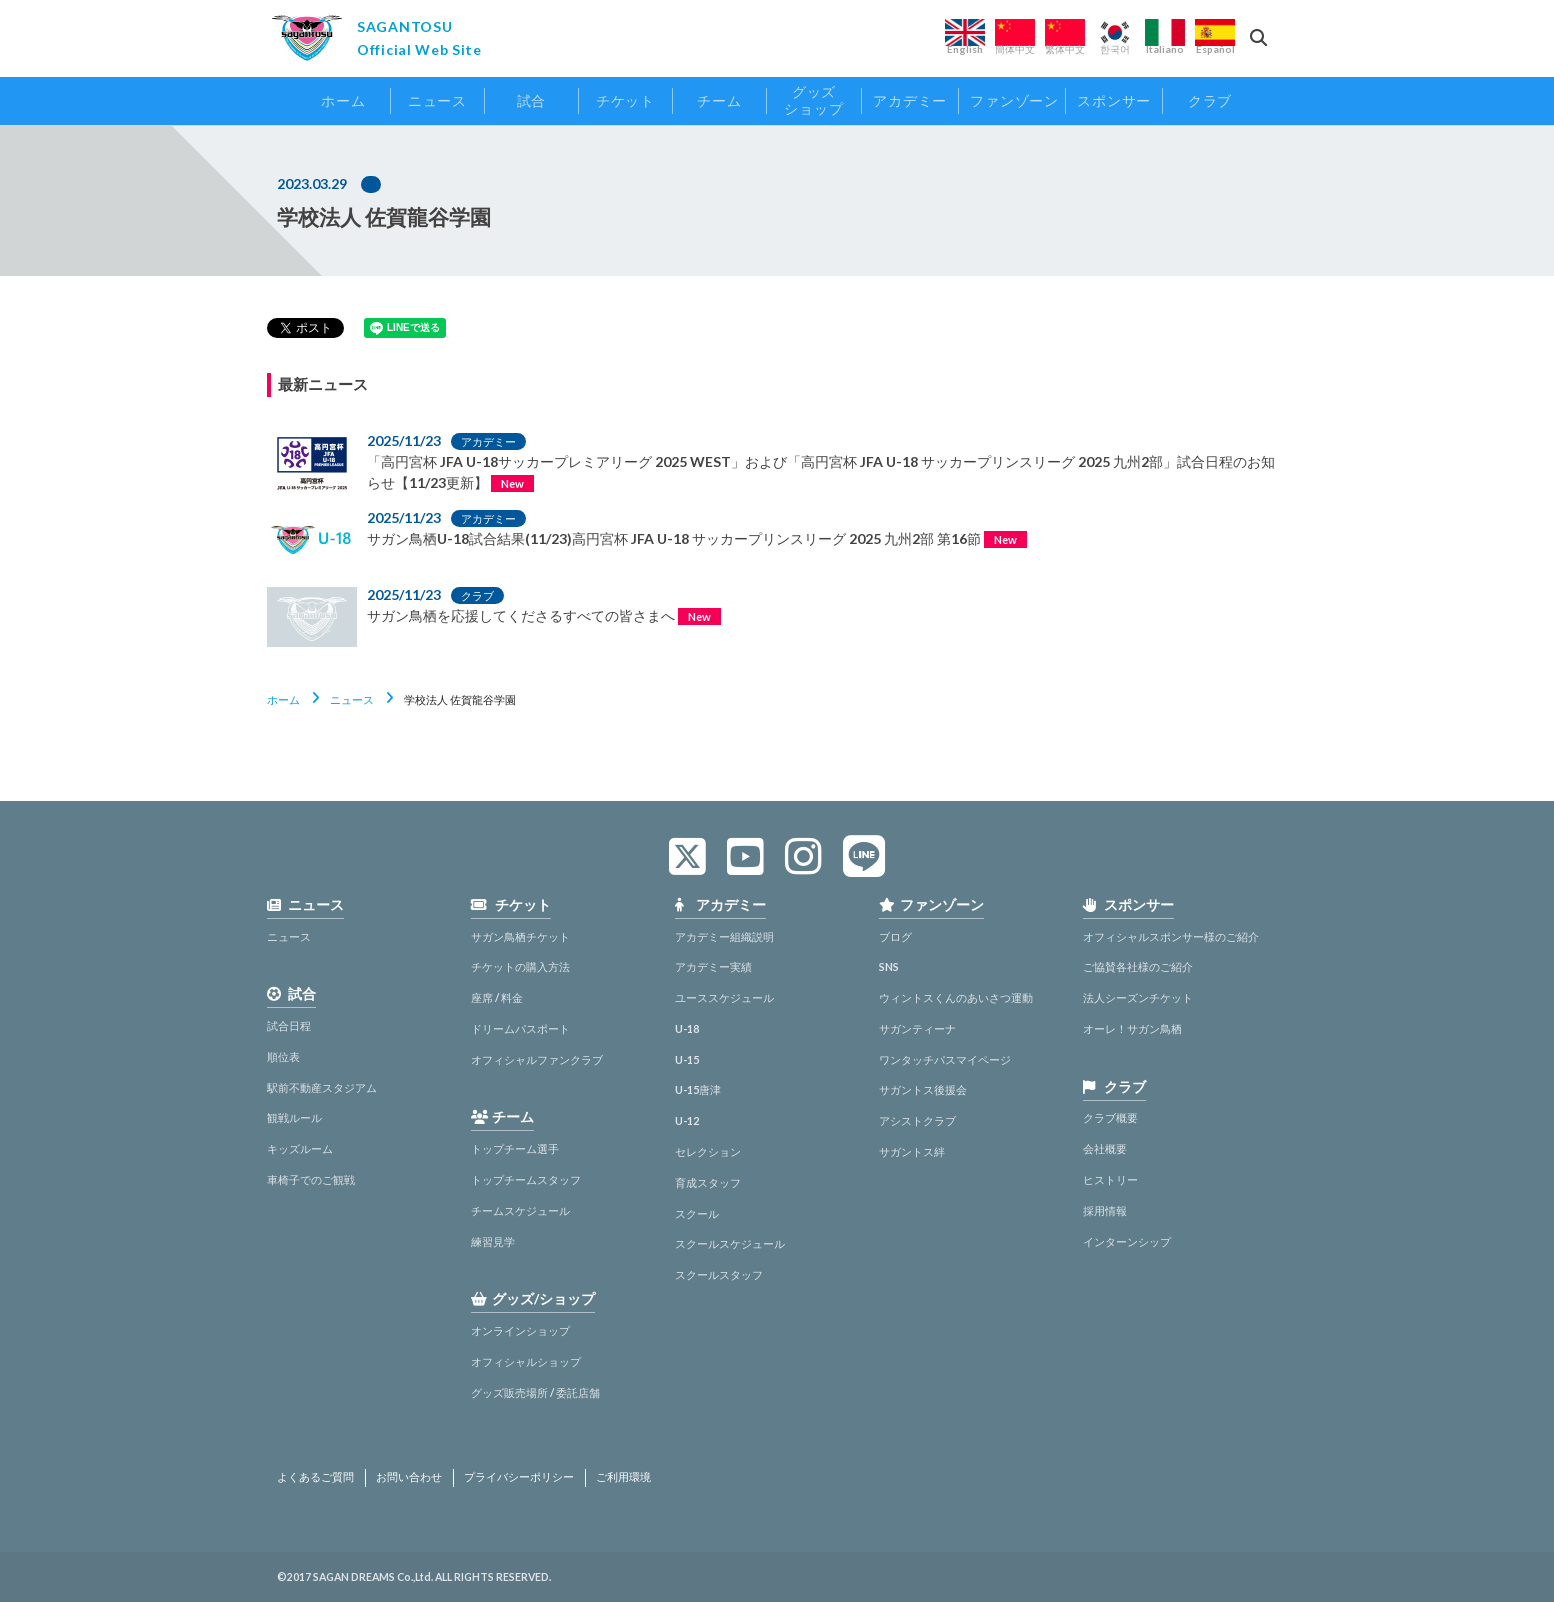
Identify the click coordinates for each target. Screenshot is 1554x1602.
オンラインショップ (520, 1330)
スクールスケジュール (730, 1243)
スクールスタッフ (719, 1274)
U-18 (687, 1028)
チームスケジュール (520, 1210)
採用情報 (1105, 1210)
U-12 (687, 1120)
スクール (697, 1213)
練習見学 (493, 1241)
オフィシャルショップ (526, 1361)
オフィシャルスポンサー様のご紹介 (1171, 936)
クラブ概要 (1110, 1117)
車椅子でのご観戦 (311, 1179)
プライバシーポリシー (519, 1477)
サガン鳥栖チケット (520, 936)
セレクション (708, 1151)
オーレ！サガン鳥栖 (1132, 1028)
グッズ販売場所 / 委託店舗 (535, 1392)
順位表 (283, 1056)
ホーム (283, 699)
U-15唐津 (698, 1089)
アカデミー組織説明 (724, 936)
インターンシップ (1127, 1241)
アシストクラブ (917, 1120)
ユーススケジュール (724, 997)
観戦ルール (294, 1117)
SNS (889, 966)
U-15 (687, 1059)
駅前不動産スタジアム (322, 1087)
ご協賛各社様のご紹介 (1138, 966)
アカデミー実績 (713, 966)
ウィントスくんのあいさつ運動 (956, 997)
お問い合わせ (409, 1477)
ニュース (352, 699)
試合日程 (289, 1025)
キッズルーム (300, 1148)
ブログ (895, 936)
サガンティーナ (917, 1028)
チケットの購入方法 (520, 966)
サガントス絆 (912, 1151)
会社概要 (1105, 1148)
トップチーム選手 (515, 1148)
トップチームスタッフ (526, 1179)
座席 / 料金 (497, 997)
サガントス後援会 (923, 1089)
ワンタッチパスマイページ (945, 1059)
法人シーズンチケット (1138, 997)
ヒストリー (1110, 1179)
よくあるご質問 (315, 1477)
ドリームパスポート (520, 1028)
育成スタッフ (708, 1182)
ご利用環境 (623, 1477)
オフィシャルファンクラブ (537, 1059)
